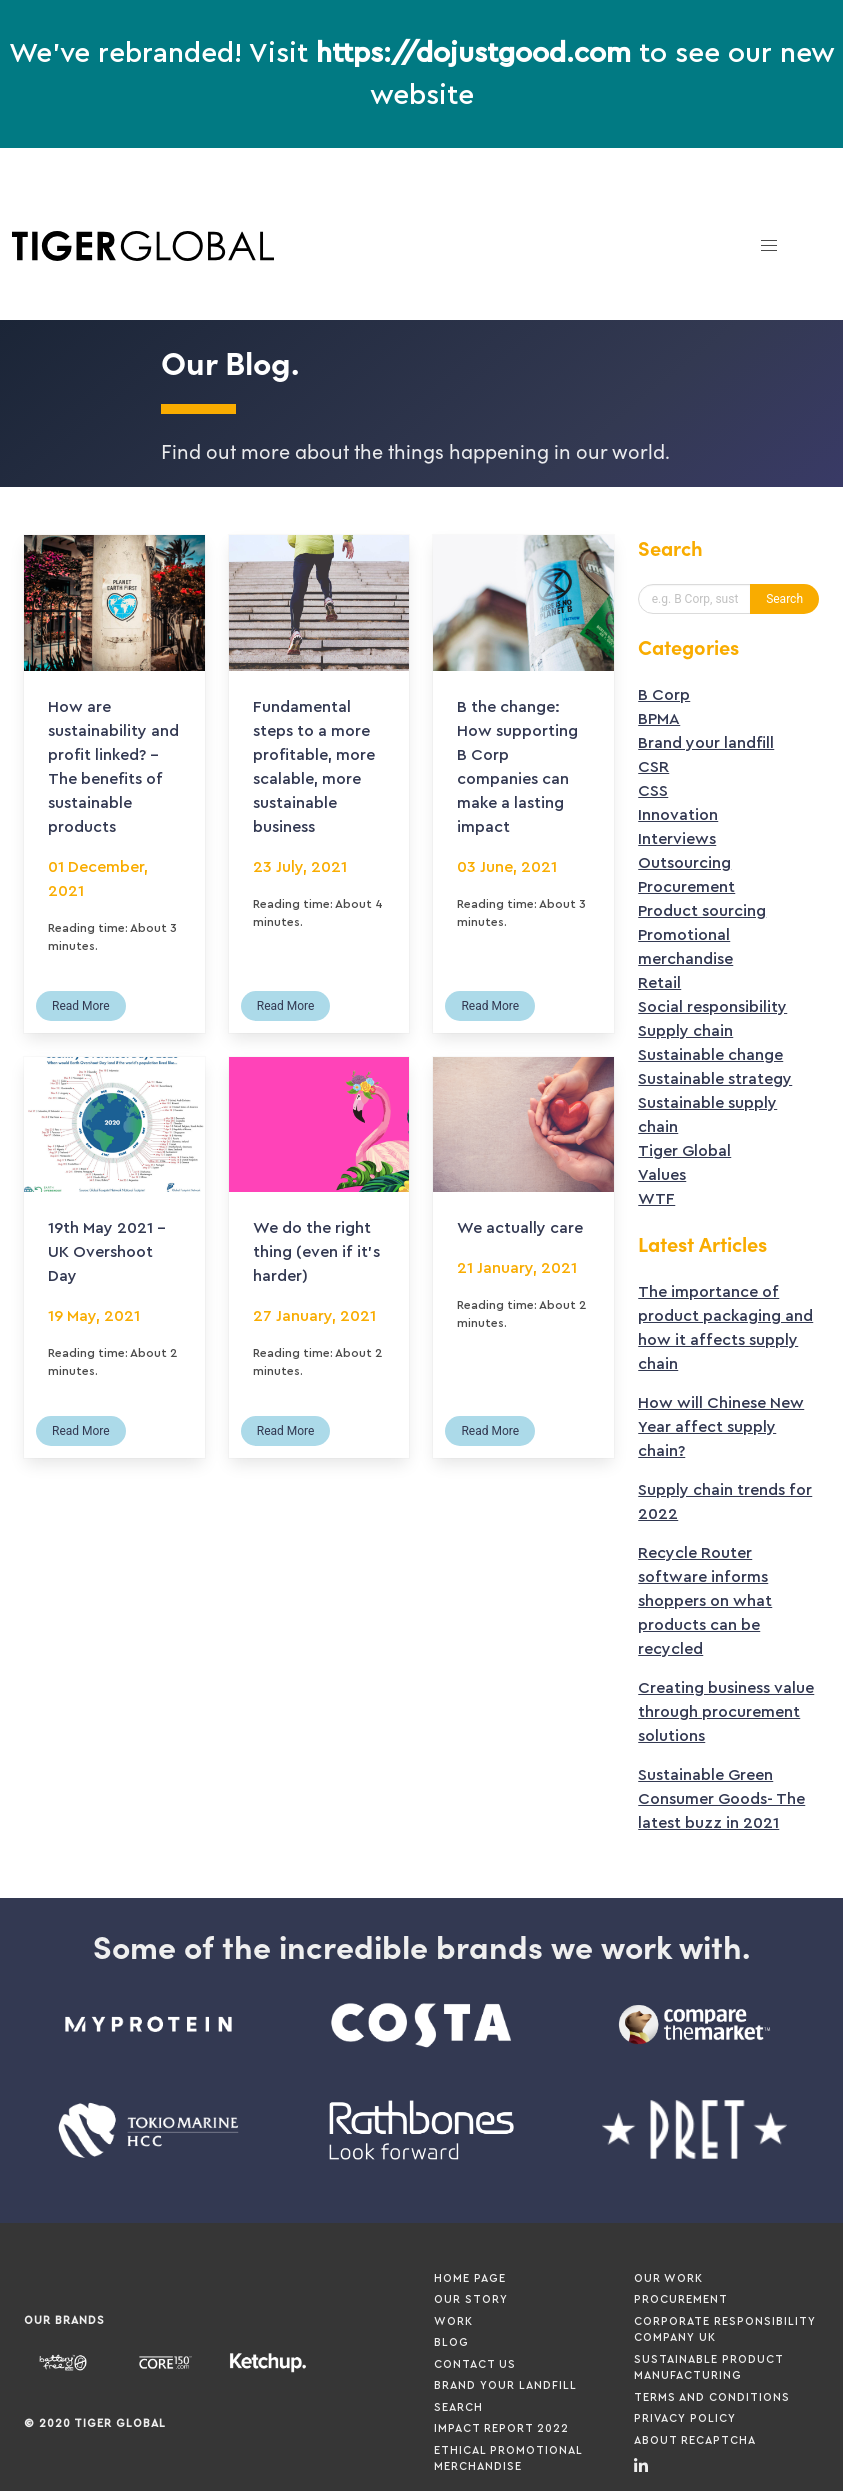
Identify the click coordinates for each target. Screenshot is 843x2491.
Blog (451, 2342)
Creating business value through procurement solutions (726, 1712)
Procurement (686, 887)
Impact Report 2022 (501, 2428)
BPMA (659, 719)
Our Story (471, 2299)
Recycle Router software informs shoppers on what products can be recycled (705, 1601)
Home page (470, 2278)
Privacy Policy (685, 2418)
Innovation (678, 815)
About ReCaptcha (695, 2440)
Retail (659, 983)
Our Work (668, 2278)
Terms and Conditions (712, 2397)
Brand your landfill (706, 743)
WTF (656, 1199)
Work (453, 2321)
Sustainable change (710, 1055)
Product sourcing (702, 911)
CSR (653, 767)
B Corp (664, 695)
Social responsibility (712, 1007)
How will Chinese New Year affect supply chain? (721, 1427)
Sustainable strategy (715, 1079)
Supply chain (685, 1031)
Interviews (677, 839)
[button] (769, 246)
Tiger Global (684, 1151)
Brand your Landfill (505, 2385)
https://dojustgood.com (473, 53)
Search (458, 2407)
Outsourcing (684, 863)
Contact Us (475, 2364)
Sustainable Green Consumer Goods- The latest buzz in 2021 (721, 1799)
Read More (81, 1006)
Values (662, 1175)
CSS (653, 791)
